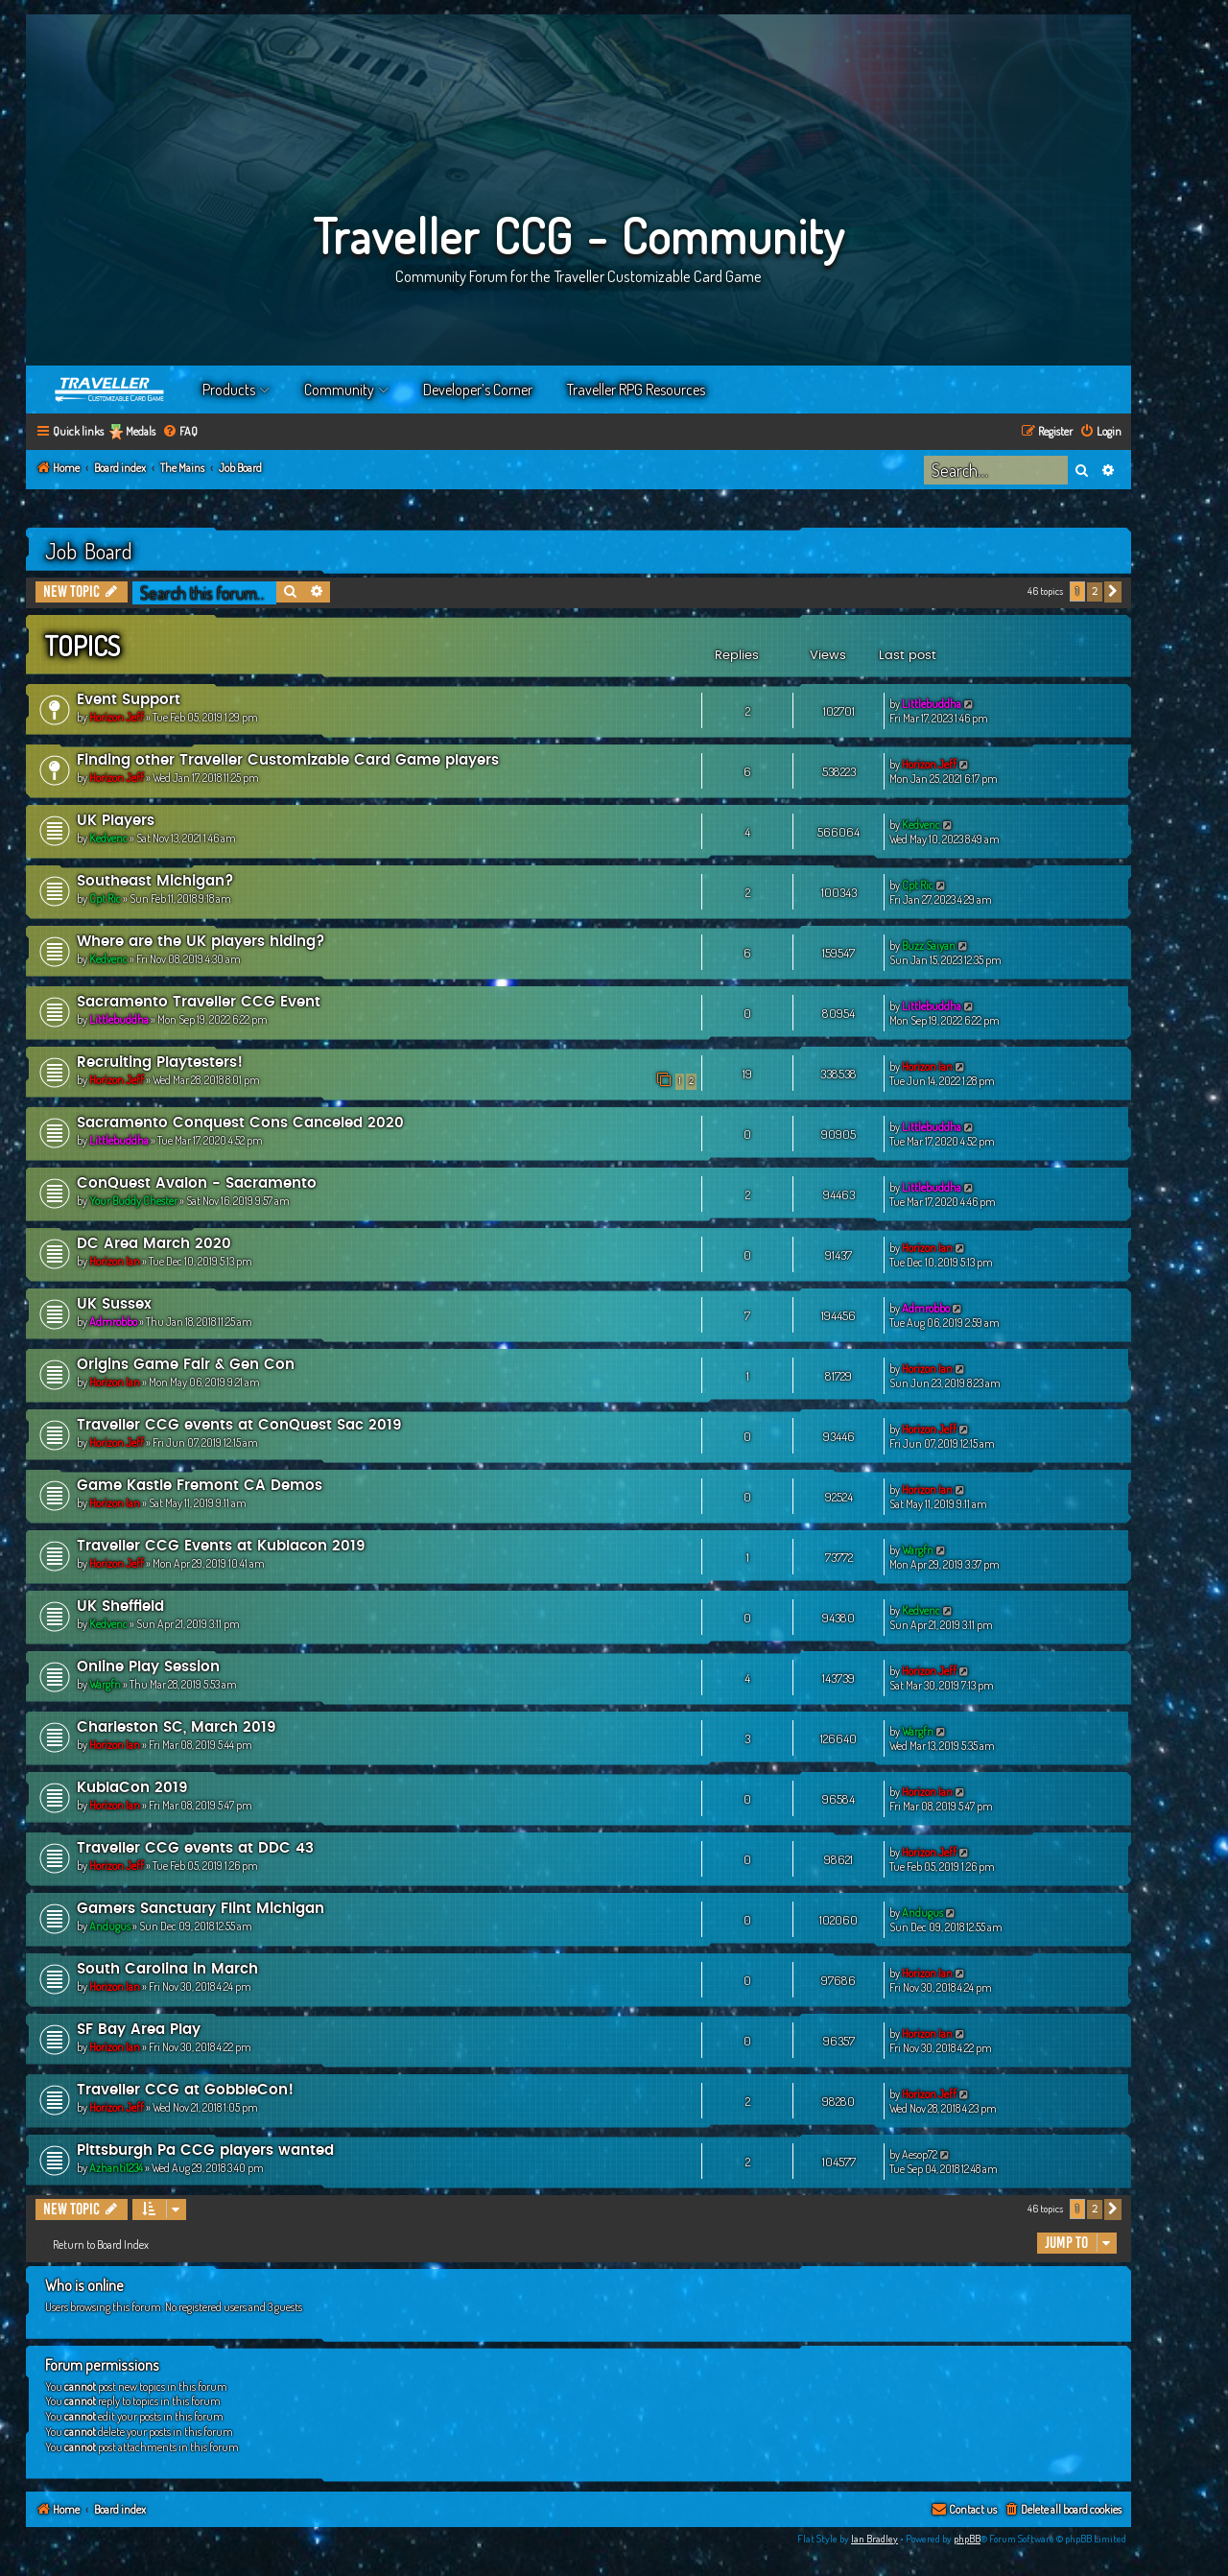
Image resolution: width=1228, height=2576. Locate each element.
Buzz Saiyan (929, 945)
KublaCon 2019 (132, 1788)
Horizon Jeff (116, 717)
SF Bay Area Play (139, 2029)
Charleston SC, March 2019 (176, 1727)
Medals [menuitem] (140, 431)
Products (228, 389)
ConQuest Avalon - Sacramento (197, 1183)
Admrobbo (113, 1321)
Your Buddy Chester (133, 1200)
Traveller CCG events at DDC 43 (195, 1848)
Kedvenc (108, 838)
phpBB (967, 2538)
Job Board (88, 550)
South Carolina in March (167, 1969)
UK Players (115, 821)
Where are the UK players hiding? (201, 941)
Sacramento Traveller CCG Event (198, 1002)
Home (110, 389)
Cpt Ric (105, 898)
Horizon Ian (927, 1066)
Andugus (109, 1926)
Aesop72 (919, 2154)
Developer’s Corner (477, 389)
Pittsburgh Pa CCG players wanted (205, 2150)
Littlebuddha (931, 704)
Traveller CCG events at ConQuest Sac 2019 (239, 1425)
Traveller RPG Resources (636, 389)
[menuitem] (180, 432)
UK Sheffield (120, 1606)
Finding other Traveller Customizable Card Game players (288, 760)
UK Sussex (114, 1304)
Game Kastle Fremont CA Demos (199, 1485)
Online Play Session (148, 1667)
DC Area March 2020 (154, 1244)
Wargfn (917, 1550)
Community (339, 389)
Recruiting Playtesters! (160, 1062)
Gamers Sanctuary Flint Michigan (200, 1909)
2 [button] (1095, 591)
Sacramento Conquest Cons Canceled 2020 (240, 1123)
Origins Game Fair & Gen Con (186, 1365)
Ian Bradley (874, 2538)
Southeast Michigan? (155, 881)
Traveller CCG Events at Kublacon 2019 (221, 1546)
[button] (1113, 592)
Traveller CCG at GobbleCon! (185, 2090)
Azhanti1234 (116, 2168)
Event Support (128, 700)
